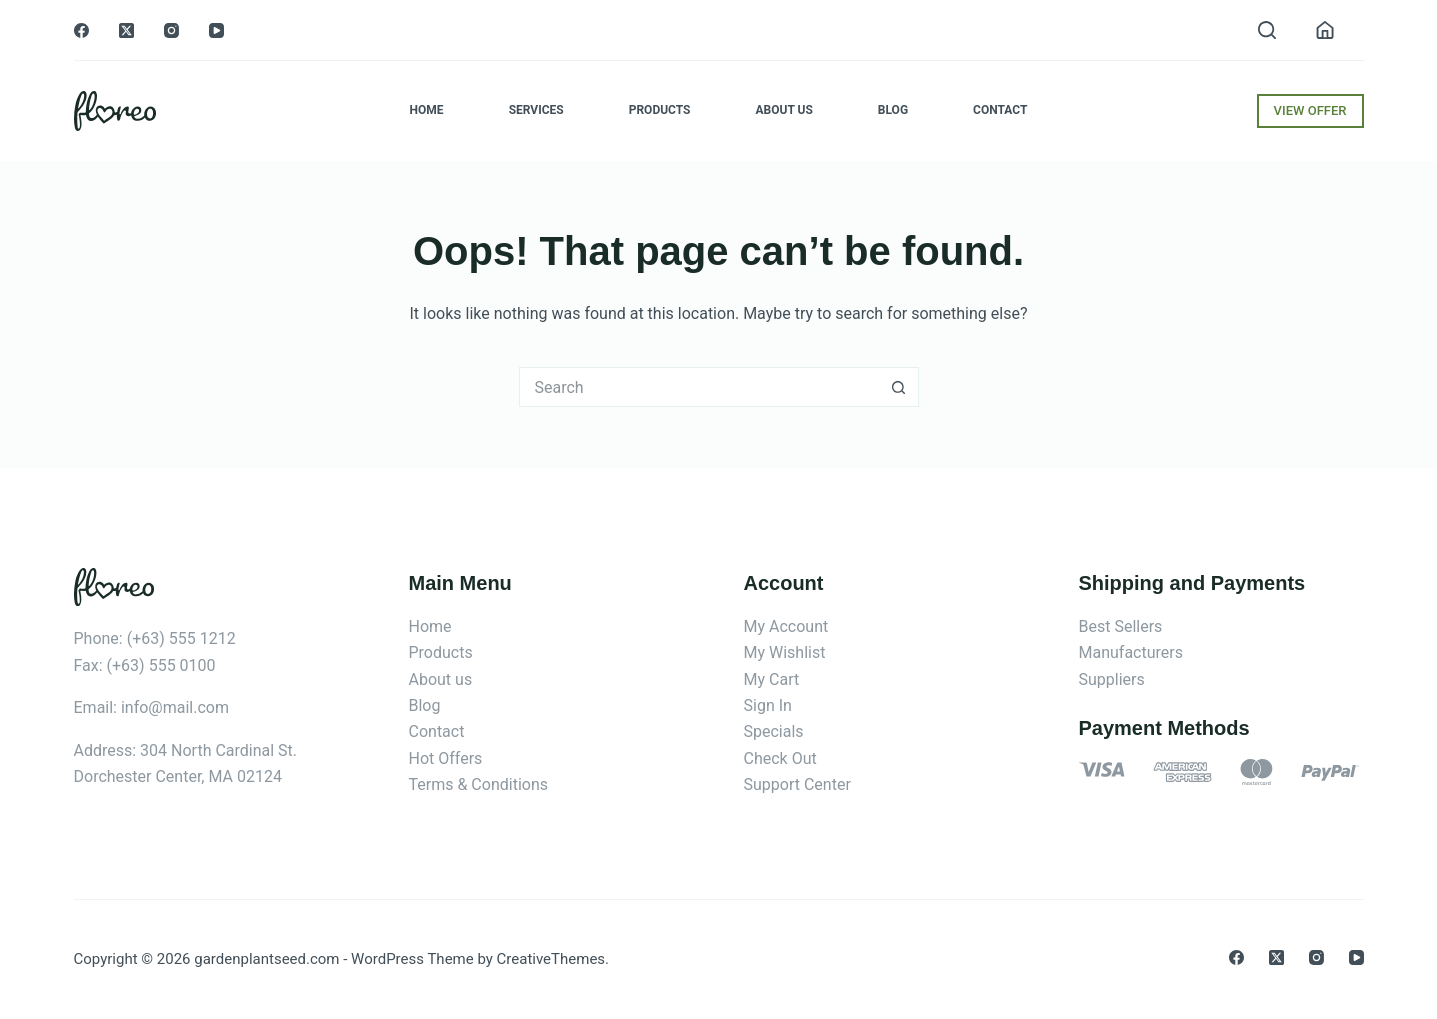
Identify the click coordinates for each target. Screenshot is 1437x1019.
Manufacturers (1131, 652)
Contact (1000, 110)
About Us (784, 110)
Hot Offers (446, 758)
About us (441, 679)
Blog (893, 110)
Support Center (797, 784)
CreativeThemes (551, 959)
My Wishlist (785, 652)
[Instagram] (171, 30)
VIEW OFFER (1310, 110)
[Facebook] (81, 30)
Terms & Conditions (479, 784)
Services (536, 110)
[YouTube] (216, 30)
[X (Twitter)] (126, 30)
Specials (774, 731)
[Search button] (899, 387)
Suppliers (1112, 679)
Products (660, 110)
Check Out (780, 758)
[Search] (1267, 30)
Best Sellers (1121, 626)
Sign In (768, 705)
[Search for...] (699, 387)
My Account (786, 626)
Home (427, 110)
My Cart (772, 679)
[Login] (1325, 30)
